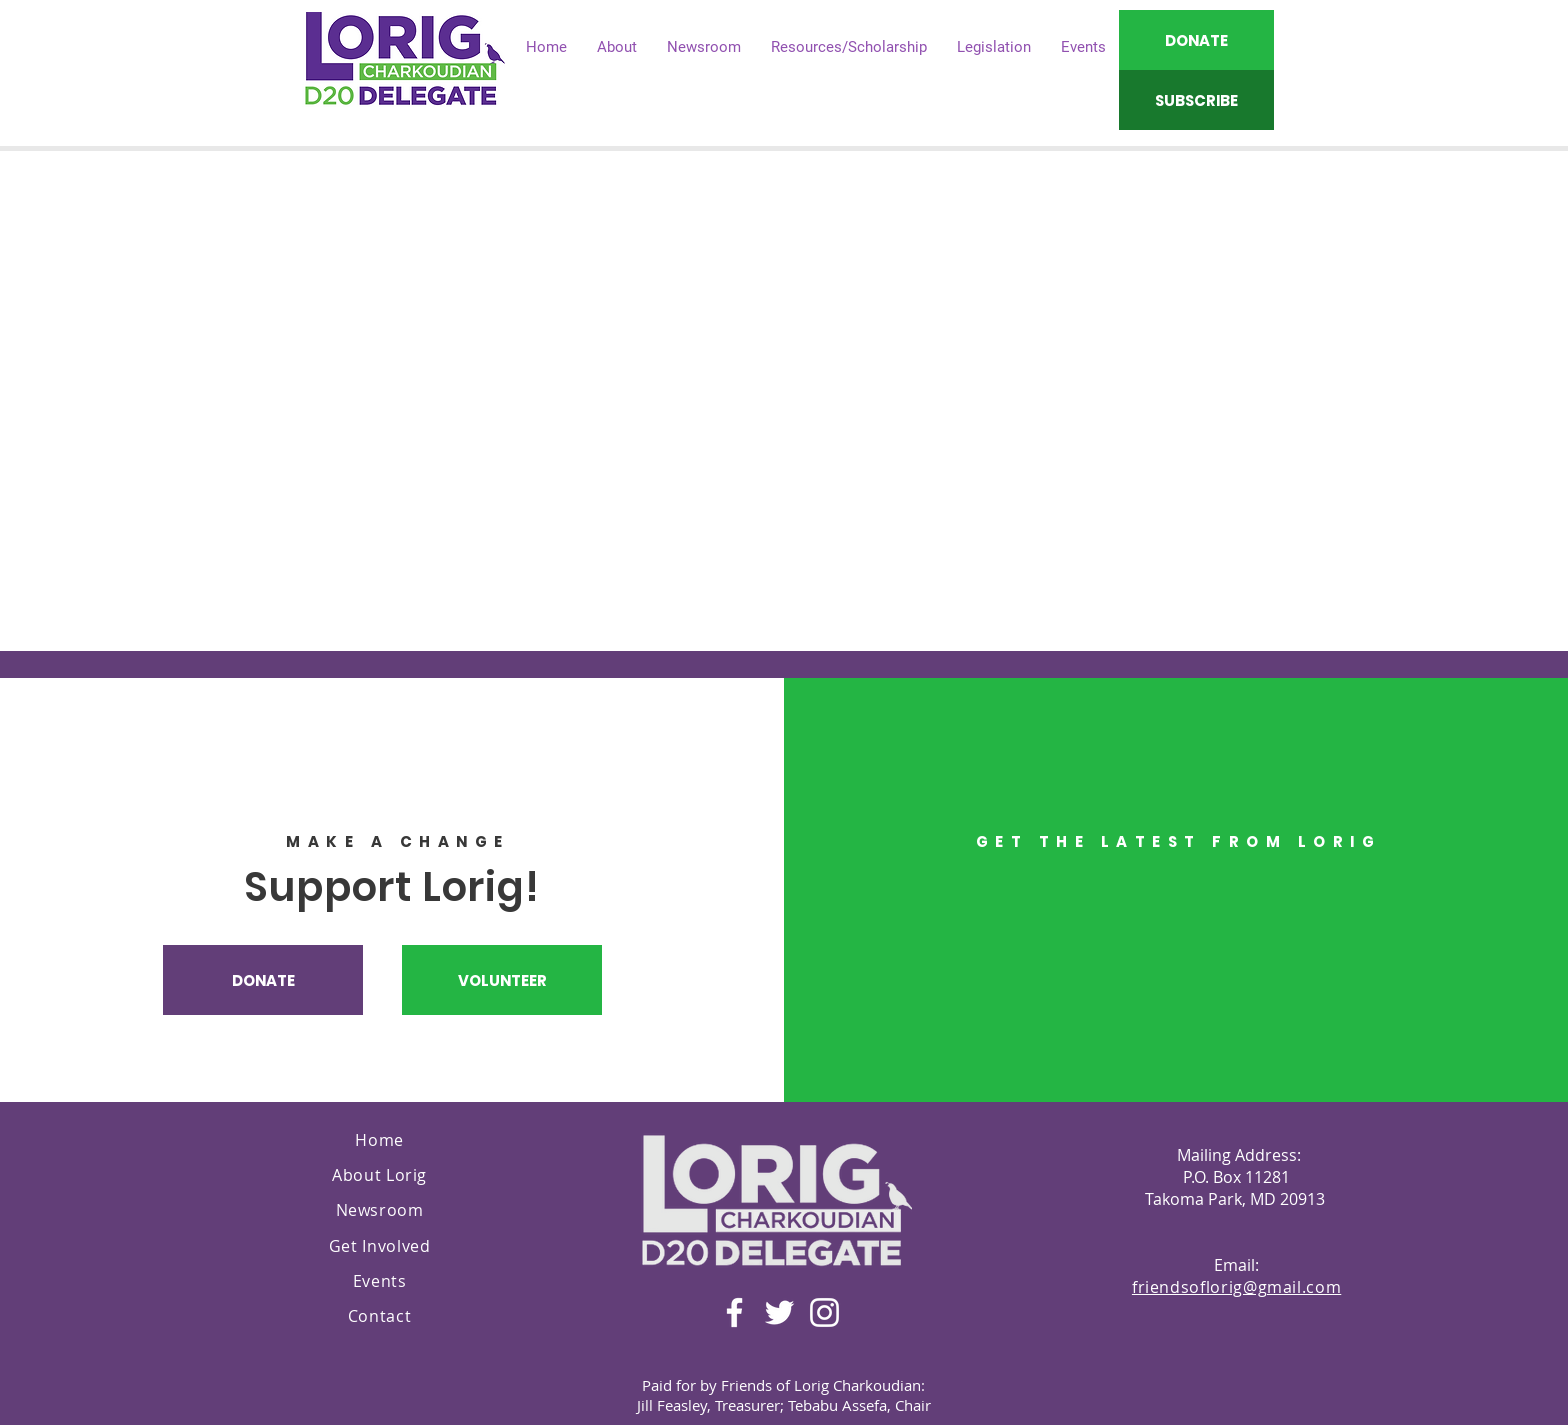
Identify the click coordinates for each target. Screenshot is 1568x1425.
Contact (379, 1316)
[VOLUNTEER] (502, 980)
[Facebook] (734, 1312)
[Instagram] (824, 1312)
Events (380, 1281)
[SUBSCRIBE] (1196, 100)
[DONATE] (1196, 40)
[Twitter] (779, 1312)
